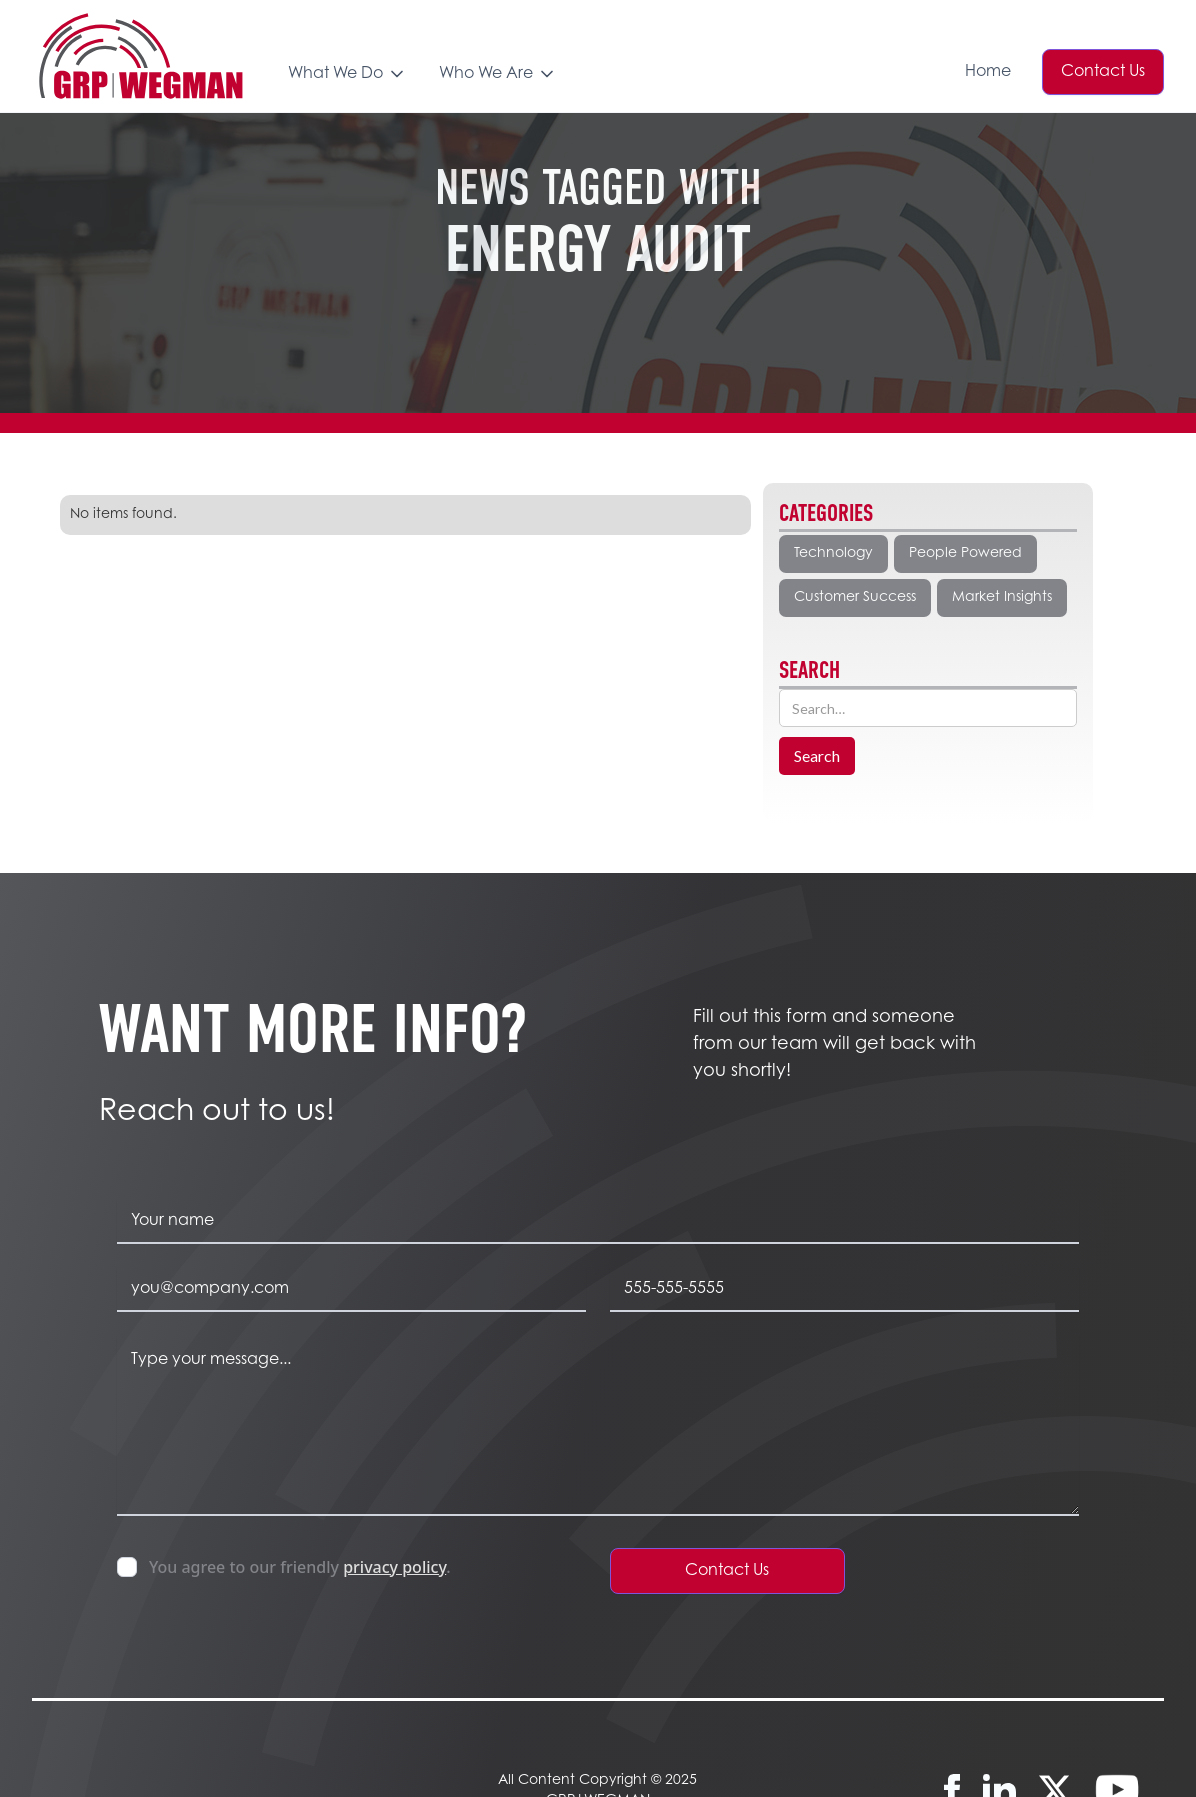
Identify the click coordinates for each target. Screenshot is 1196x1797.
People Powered (965, 554)
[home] (140, 56)
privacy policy (394, 1567)
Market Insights (1002, 598)
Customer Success (855, 598)
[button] (347, 88)
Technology (833, 554)
